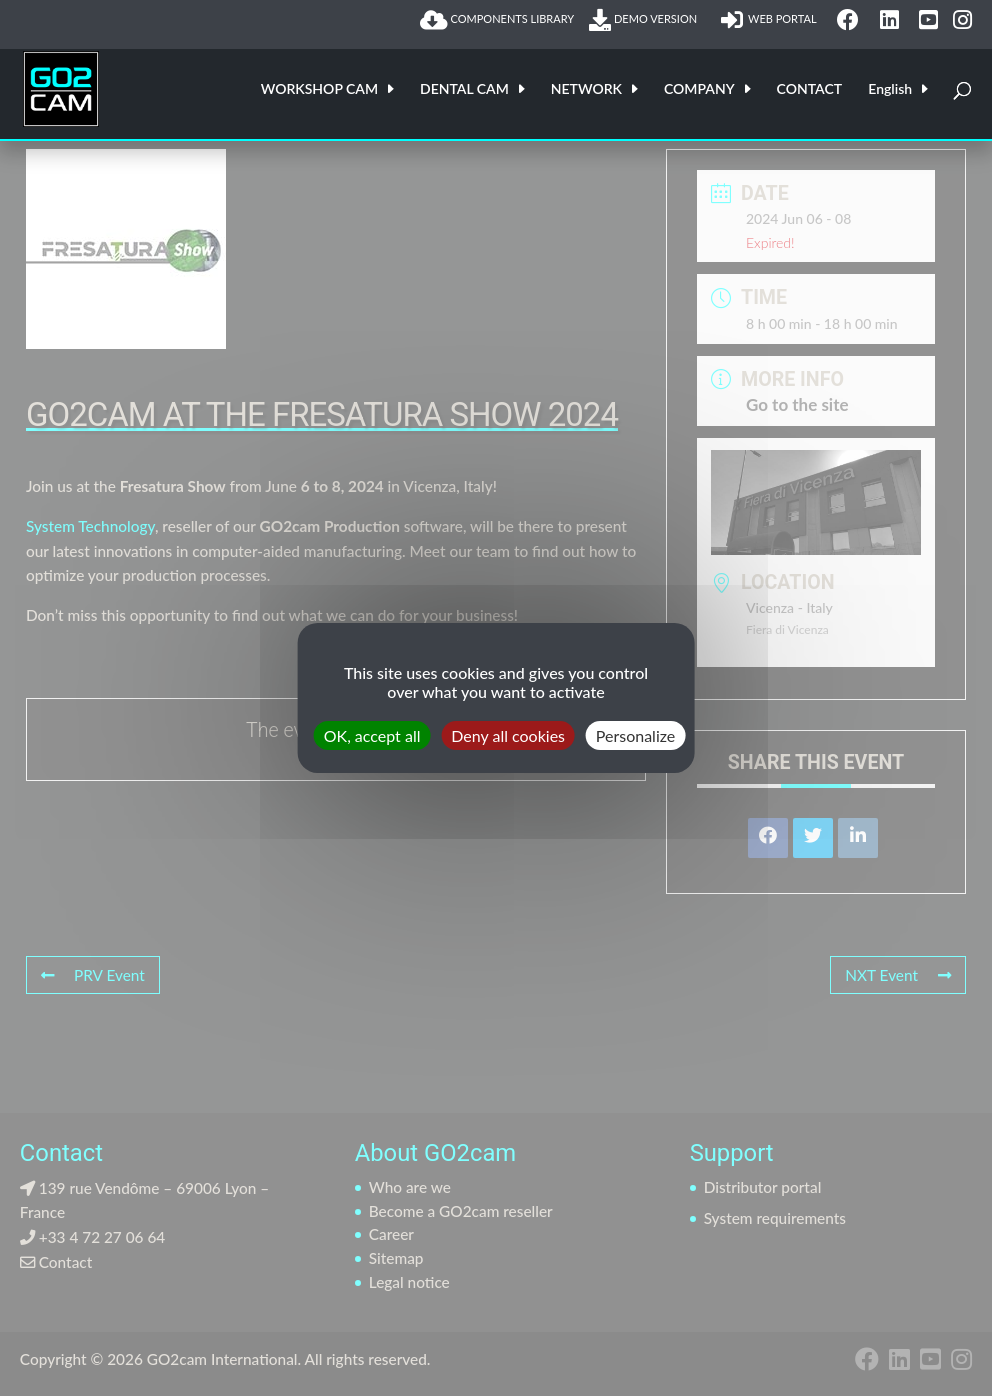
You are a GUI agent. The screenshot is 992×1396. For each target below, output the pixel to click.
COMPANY (699, 89)
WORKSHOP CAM (319, 89)
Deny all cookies (508, 735)
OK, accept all (372, 735)
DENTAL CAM (464, 89)
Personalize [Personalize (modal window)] (635, 735)
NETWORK (586, 89)
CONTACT (809, 89)
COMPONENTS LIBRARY (497, 20)
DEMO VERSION (647, 20)
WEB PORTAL (771, 20)
